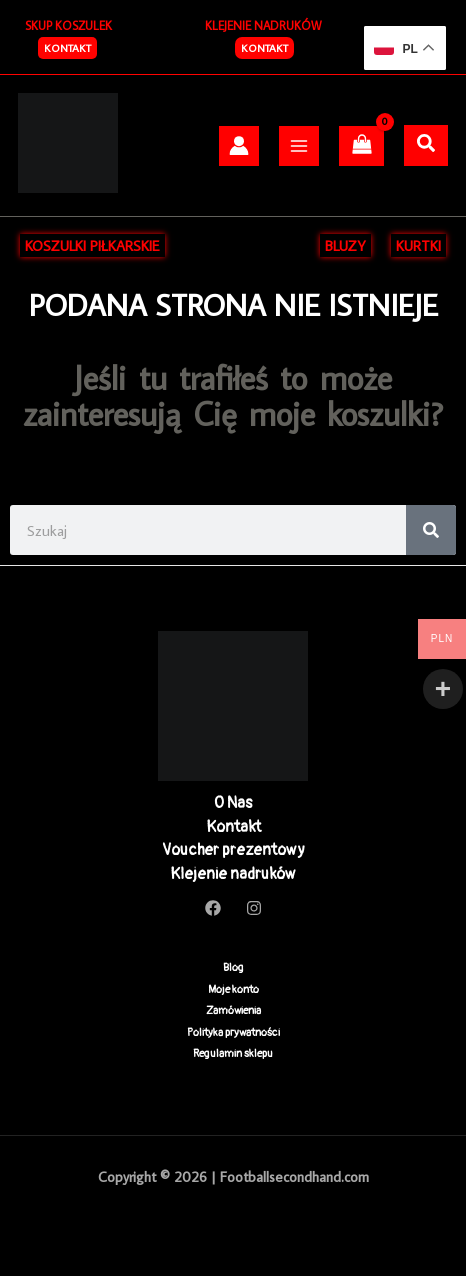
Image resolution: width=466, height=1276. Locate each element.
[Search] (431, 530)
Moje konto (233, 989)
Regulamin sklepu (233, 1053)
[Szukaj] (426, 144)
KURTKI (418, 245)
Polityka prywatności (233, 1032)
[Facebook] (213, 908)
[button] (67, 48)
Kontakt (264, 48)
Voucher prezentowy (233, 850)
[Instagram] (254, 908)
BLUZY (345, 245)
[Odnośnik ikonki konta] (239, 145)
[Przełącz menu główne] (299, 146)
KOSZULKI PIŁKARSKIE (92, 245)
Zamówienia (233, 1010)
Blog (233, 967)
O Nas (233, 803)
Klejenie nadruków (233, 874)
